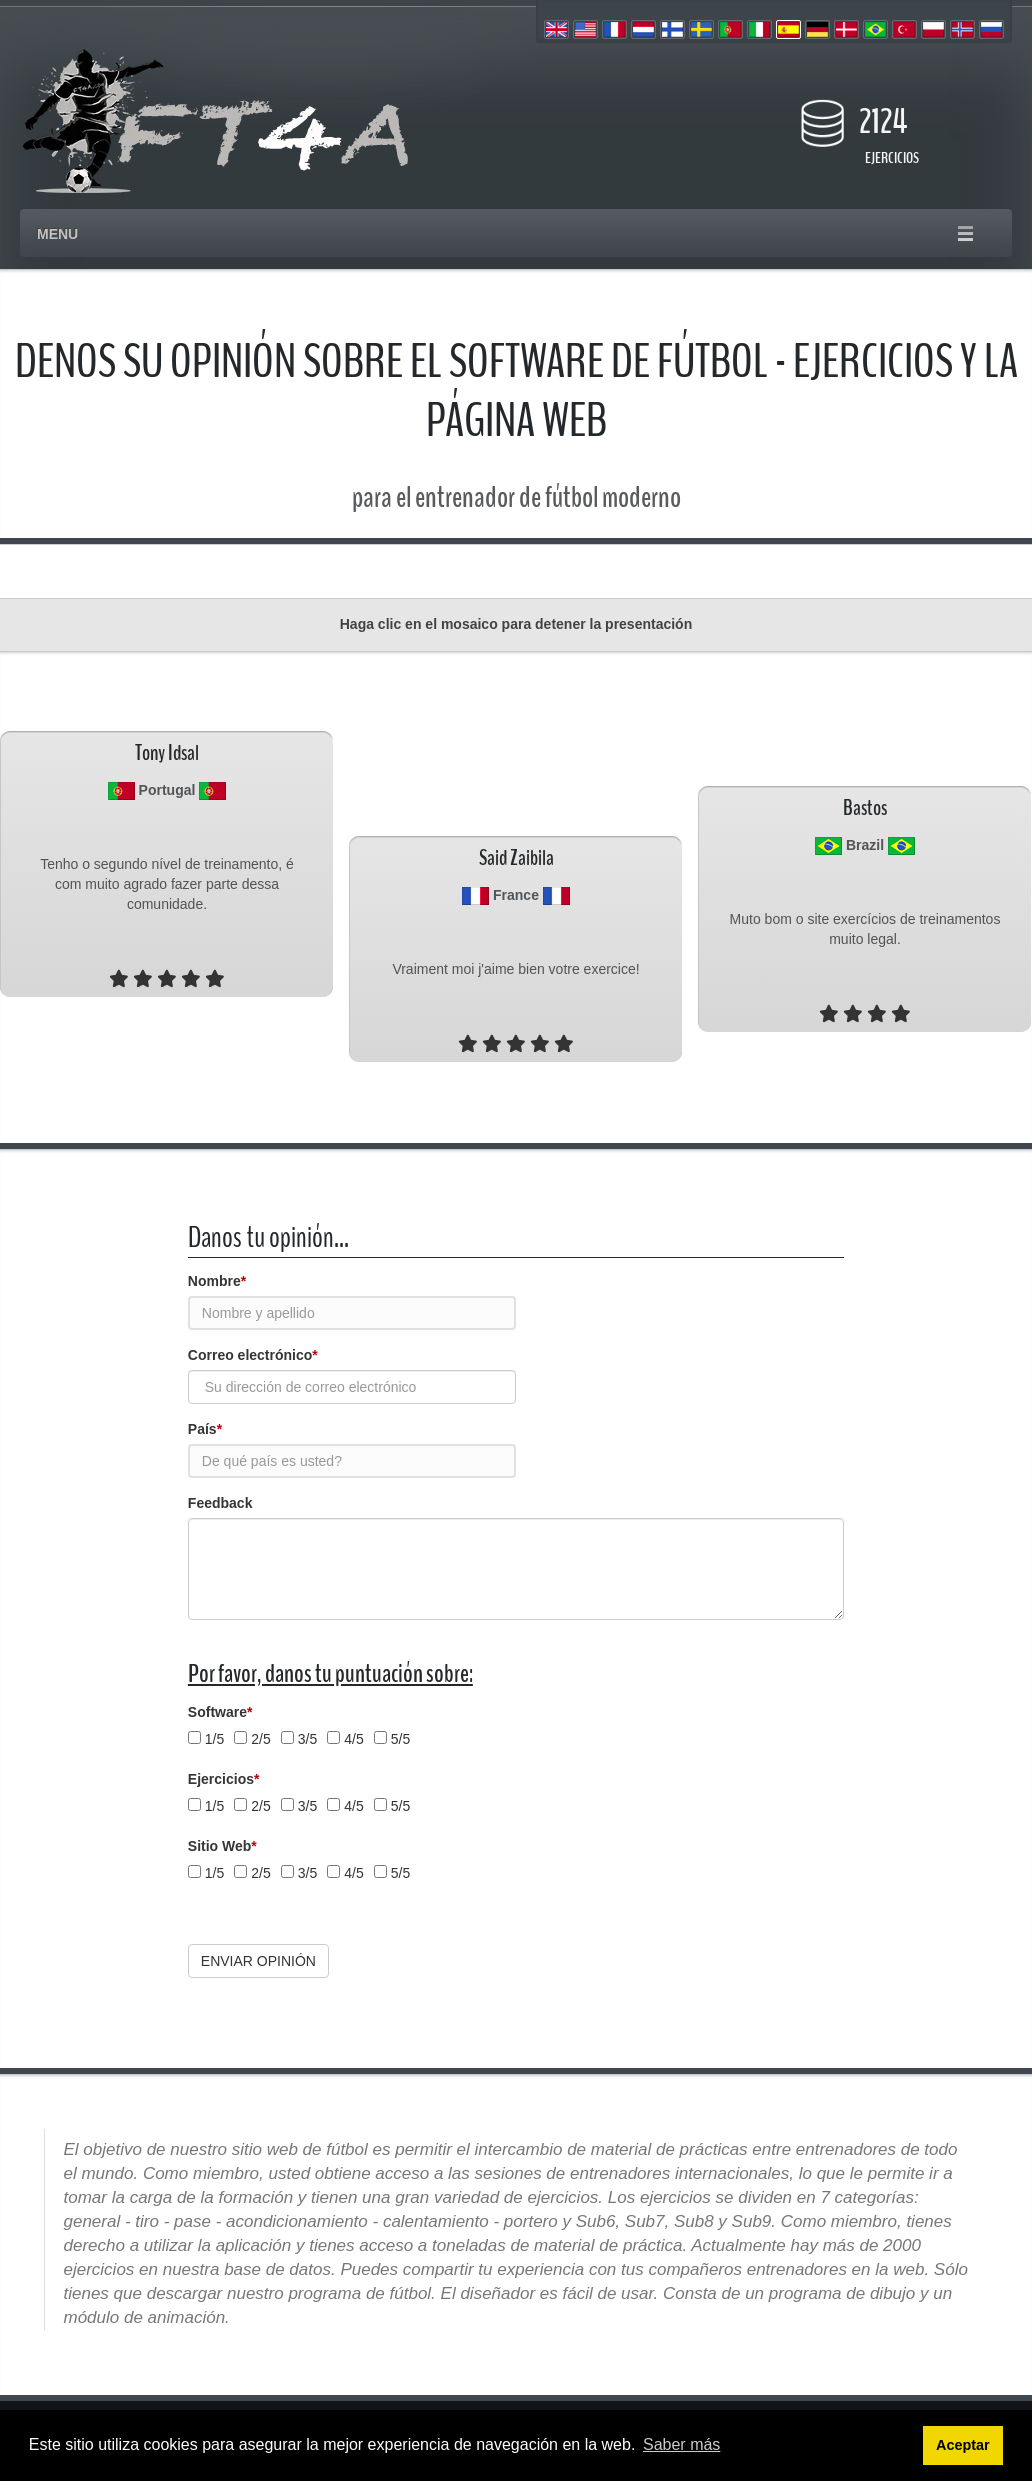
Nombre (217, 1281)
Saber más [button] (681, 2444)
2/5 (260, 1739)
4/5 (353, 1739)
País (205, 1429)
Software (220, 1712)
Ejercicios (224, 1779)
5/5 (400, 1739)
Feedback (220, 1503)
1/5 (214, 1739)
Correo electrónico (253, 1355)
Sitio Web (222, 1846)
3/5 (307, 1739)
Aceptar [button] (963, 2445)
